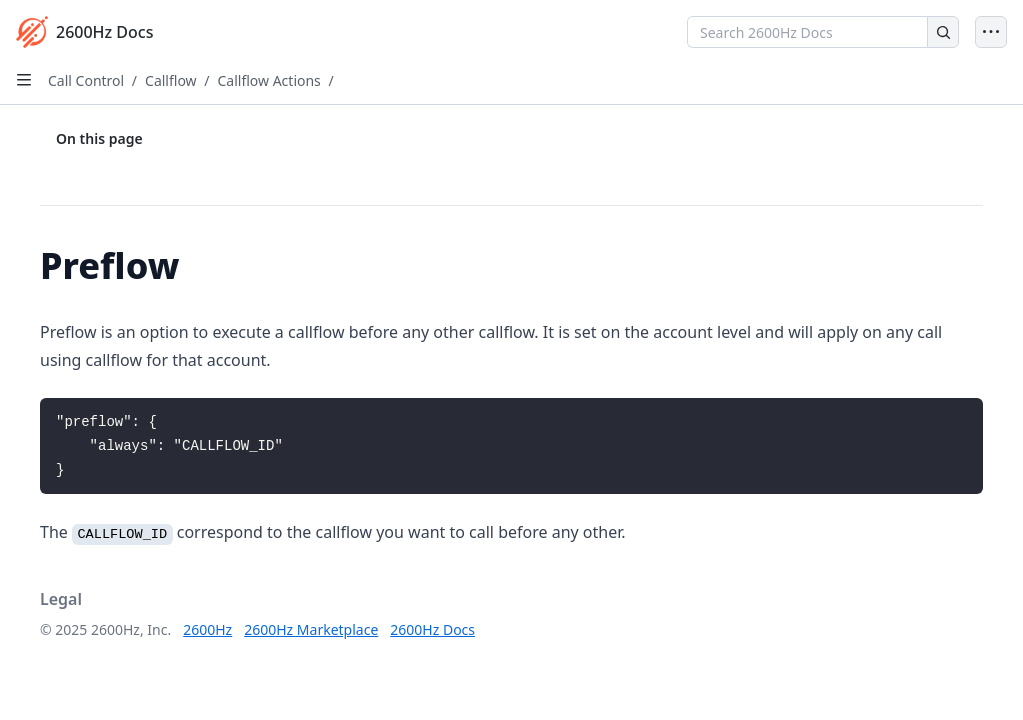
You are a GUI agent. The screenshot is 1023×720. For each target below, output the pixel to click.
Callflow (171, 80)
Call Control (86, 80)
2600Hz (207, 629)
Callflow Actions (268, 80)
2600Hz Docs (432, 629)
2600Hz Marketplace (311, 629)
